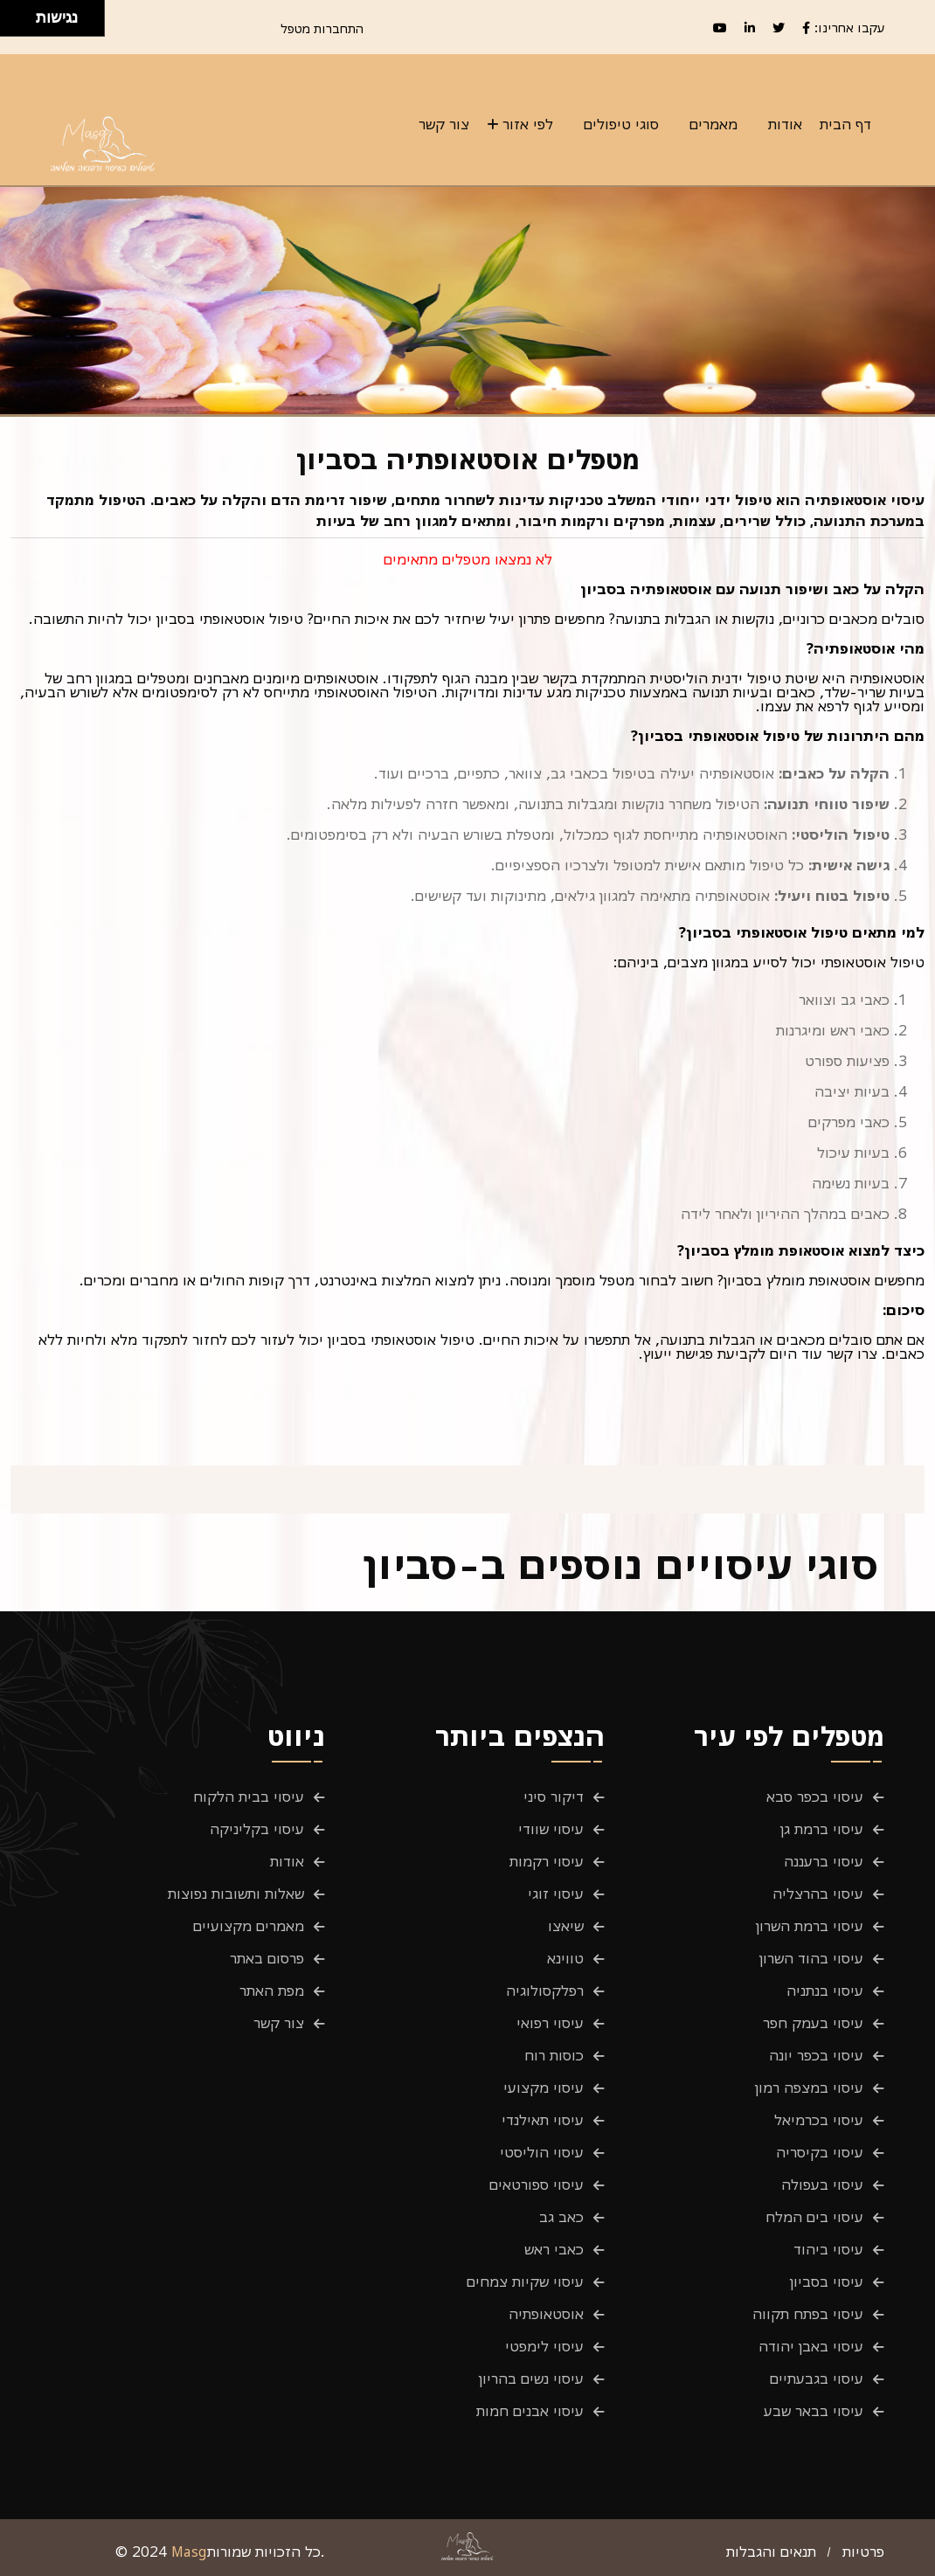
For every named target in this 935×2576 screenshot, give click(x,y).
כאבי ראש (554, 2249)
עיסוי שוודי (551, 1829)
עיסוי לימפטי (544, 2346)
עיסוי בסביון (826, 2281)
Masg (189, 2551)
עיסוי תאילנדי (543, 2120)
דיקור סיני (553, 1796)
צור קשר (444, 124)
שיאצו (566, 1926)
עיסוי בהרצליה (817, 1893)
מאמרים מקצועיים (248, 1926)
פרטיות (863, 2551)
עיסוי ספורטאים (536, 2184)
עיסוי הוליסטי (542, 2152)
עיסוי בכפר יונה (816, 2055)
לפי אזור (527, 124)
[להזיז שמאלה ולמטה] (13, 23)
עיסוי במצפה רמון (809, 2087)
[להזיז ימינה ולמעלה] (23, 13)
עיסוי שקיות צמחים (525, 2281)
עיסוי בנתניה (824, 1990)
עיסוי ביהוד (828, 2249)
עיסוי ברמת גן (821, 1829)
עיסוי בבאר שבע (813, 2411)
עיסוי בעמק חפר (813, 2023)
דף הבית (845, 124)
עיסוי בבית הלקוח (248, 1796)
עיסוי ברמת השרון (809, 1926)
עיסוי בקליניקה (257, 1829)
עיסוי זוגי (556, 1893)
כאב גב (561, 2217)
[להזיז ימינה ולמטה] (23, 23)
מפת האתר (271, 1990)
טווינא (565, 1958)
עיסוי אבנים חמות (530, 2411)
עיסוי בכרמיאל (818, 2120)
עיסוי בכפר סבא (814, 1796)
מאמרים (713, 124)
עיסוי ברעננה (823, 1861)
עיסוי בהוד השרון (811, 1958)
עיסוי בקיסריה (819, 2152)
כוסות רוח (554, 2055)
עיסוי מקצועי (543, 2087)
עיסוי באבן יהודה (810, 2346)
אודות (785, 124)
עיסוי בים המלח (814, 2217)
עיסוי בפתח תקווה (807, 2314)
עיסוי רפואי (550, 2023)
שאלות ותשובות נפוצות (236, 1893)
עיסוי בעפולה (822, 2184)
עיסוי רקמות (546, 1861)
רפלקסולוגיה (545, 1990)
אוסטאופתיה (546, 2314)
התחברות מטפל (322, 28)
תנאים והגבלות (771, 2551)
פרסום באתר (267, 1958)
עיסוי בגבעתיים (816, 2378)
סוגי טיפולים (621, 124)
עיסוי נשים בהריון (531, 2378)
